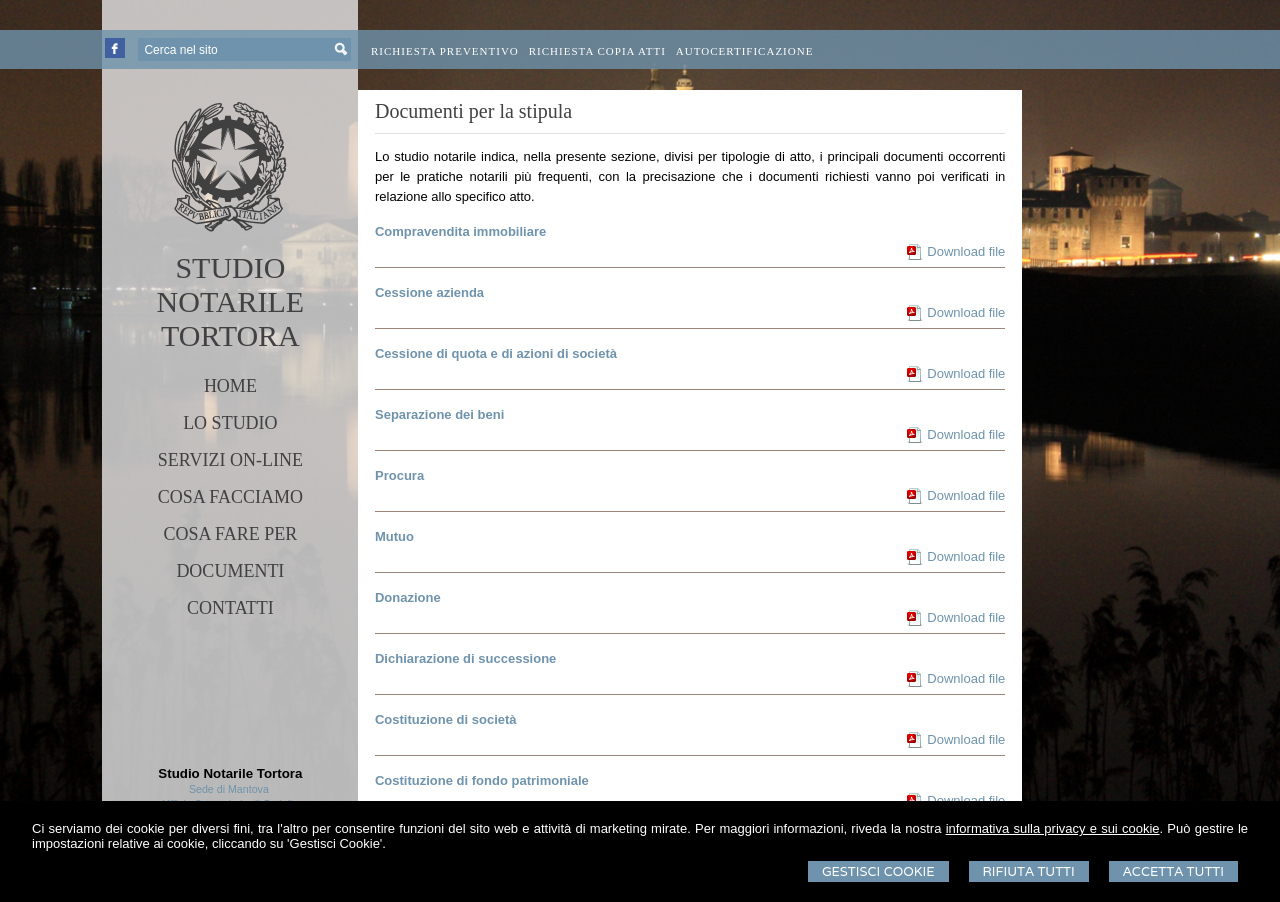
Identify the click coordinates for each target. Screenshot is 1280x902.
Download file (966, 251)
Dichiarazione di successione (465, 658)
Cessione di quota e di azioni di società (496, 353)
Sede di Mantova (229, 789)
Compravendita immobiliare (460, 231)
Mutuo (394, 536)
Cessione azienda (429, 292)
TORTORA (230, 335)
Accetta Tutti (1173, 871)
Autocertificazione (745, 51)
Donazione (408, 597)
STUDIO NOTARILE (231, 284)
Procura (399, 475)
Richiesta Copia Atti (597, 51)
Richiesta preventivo (445, 51)
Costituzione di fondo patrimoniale (482, 780)
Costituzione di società (446, 719)
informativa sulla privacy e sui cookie (1053, 828)
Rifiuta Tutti (1029, 871)
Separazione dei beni (439, 414)
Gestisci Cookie (878, 871)
